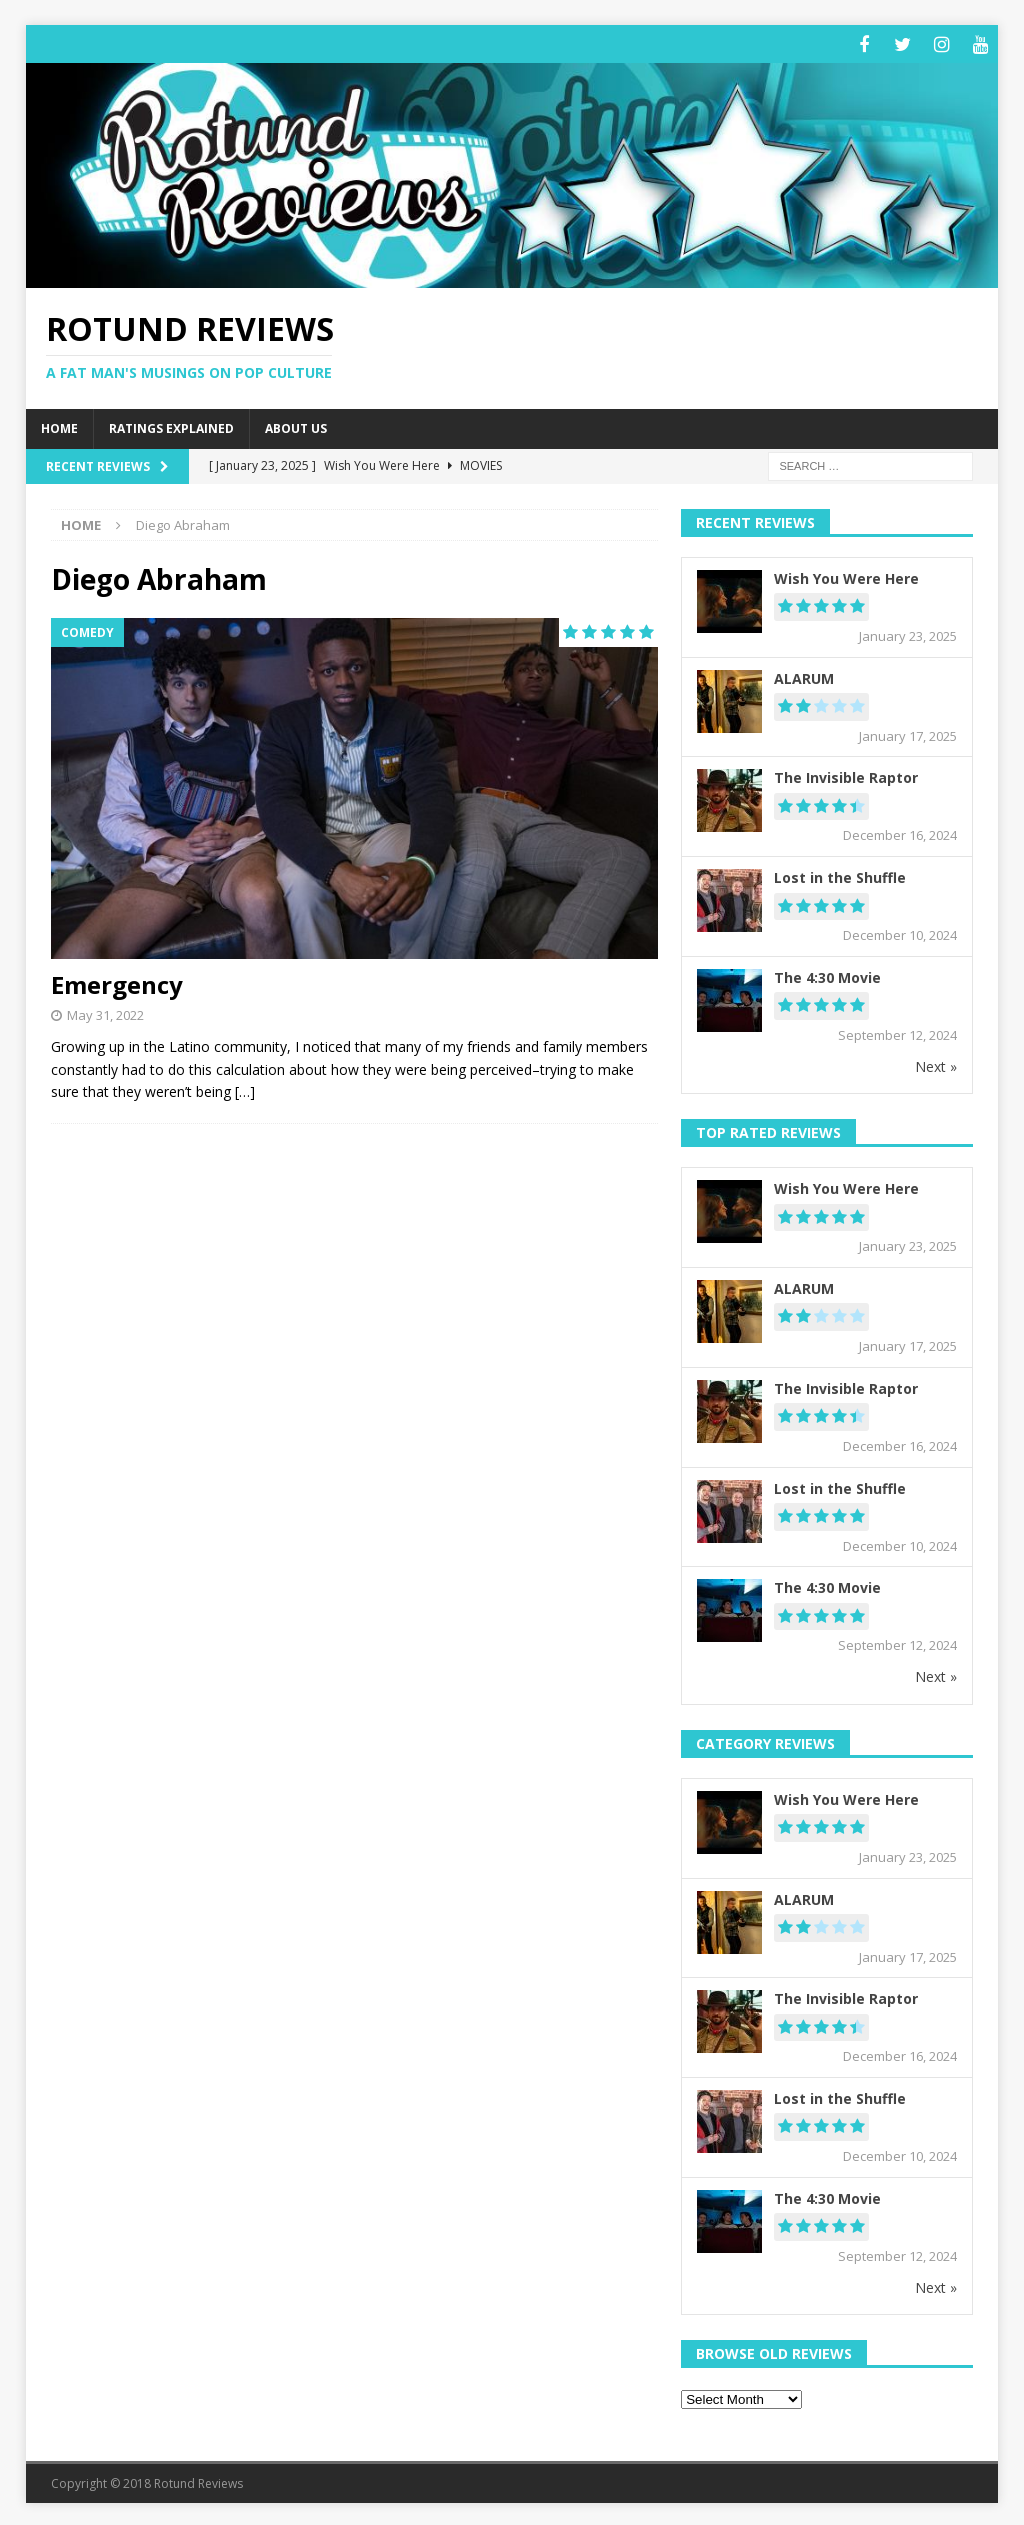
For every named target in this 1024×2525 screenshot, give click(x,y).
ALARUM (804, 675)
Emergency (117, 981)
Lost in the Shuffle (840, 874)
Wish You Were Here (846, 575)
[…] (245, 1088)
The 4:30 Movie (827, 974)
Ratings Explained (171, 426)
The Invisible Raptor (846, 775)
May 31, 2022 (105, 1012)
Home (59, 426)
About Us (296, 426)
